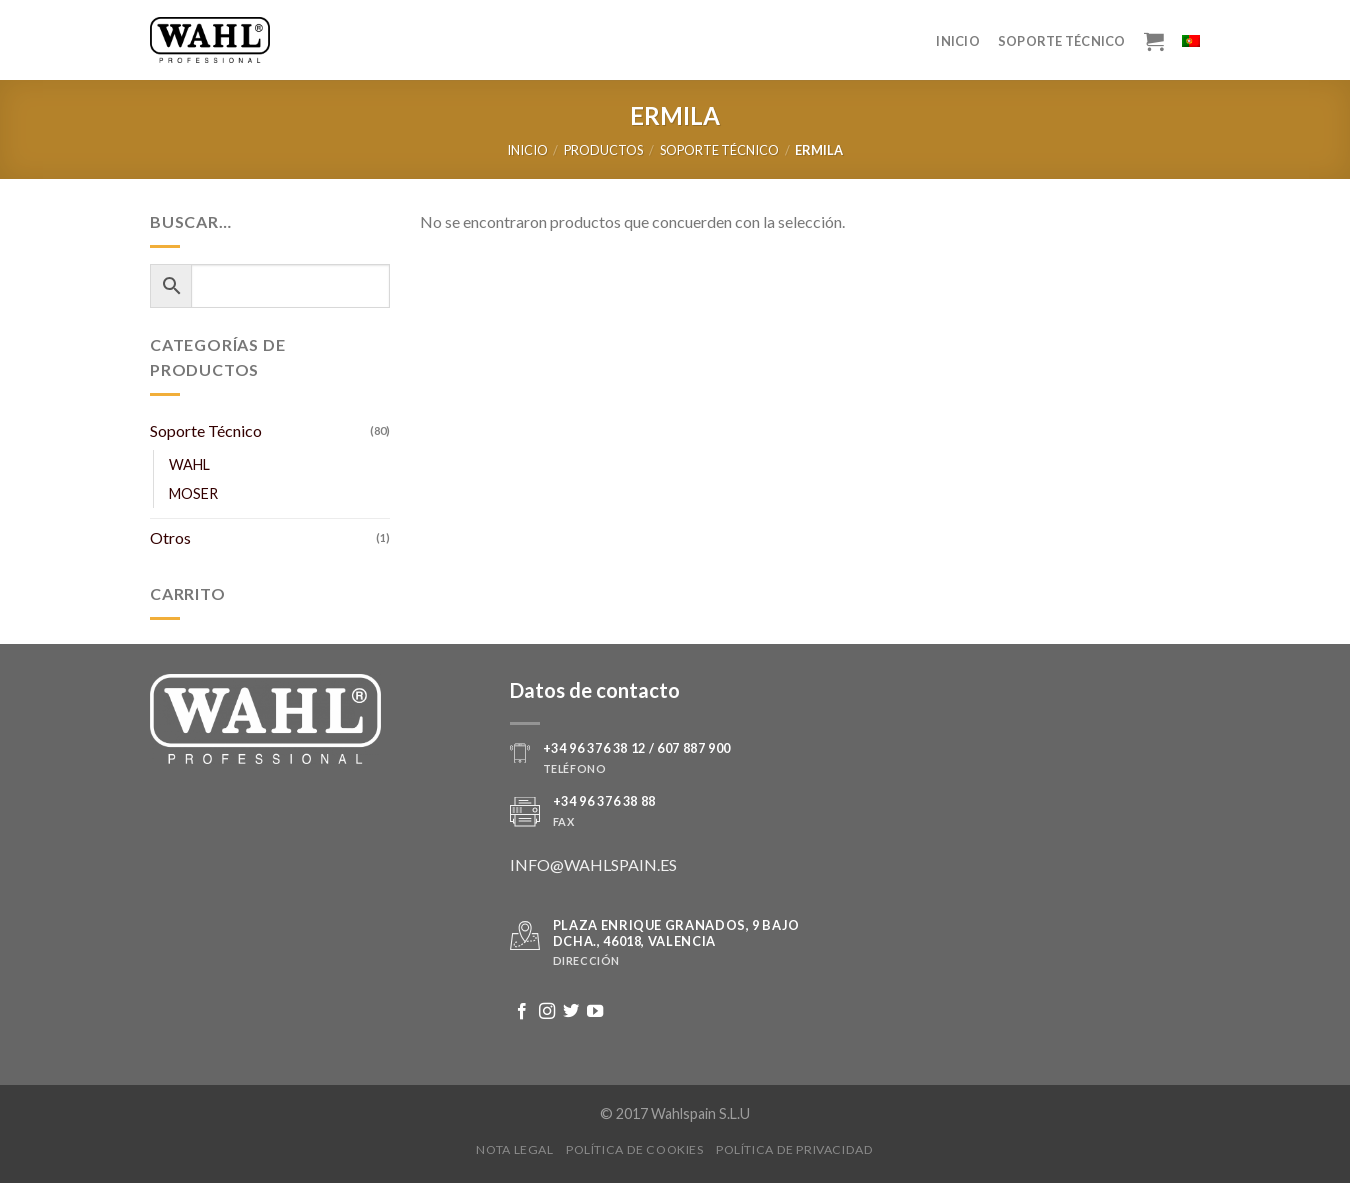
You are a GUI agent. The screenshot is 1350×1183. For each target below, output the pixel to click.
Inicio (958, 41)
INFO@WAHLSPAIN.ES (593, 864)
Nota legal (514, 1149)
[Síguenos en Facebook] (522, 1012)
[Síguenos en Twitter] (571, 1012)
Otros (170, 537)
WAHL (189, 464)
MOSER (193, 493)
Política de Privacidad (794, 1149)
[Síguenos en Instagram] (547, 1012)
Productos (603, 150)
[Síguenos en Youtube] (595, 1012)
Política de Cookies (635, 1149)
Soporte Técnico (1062, 41)
